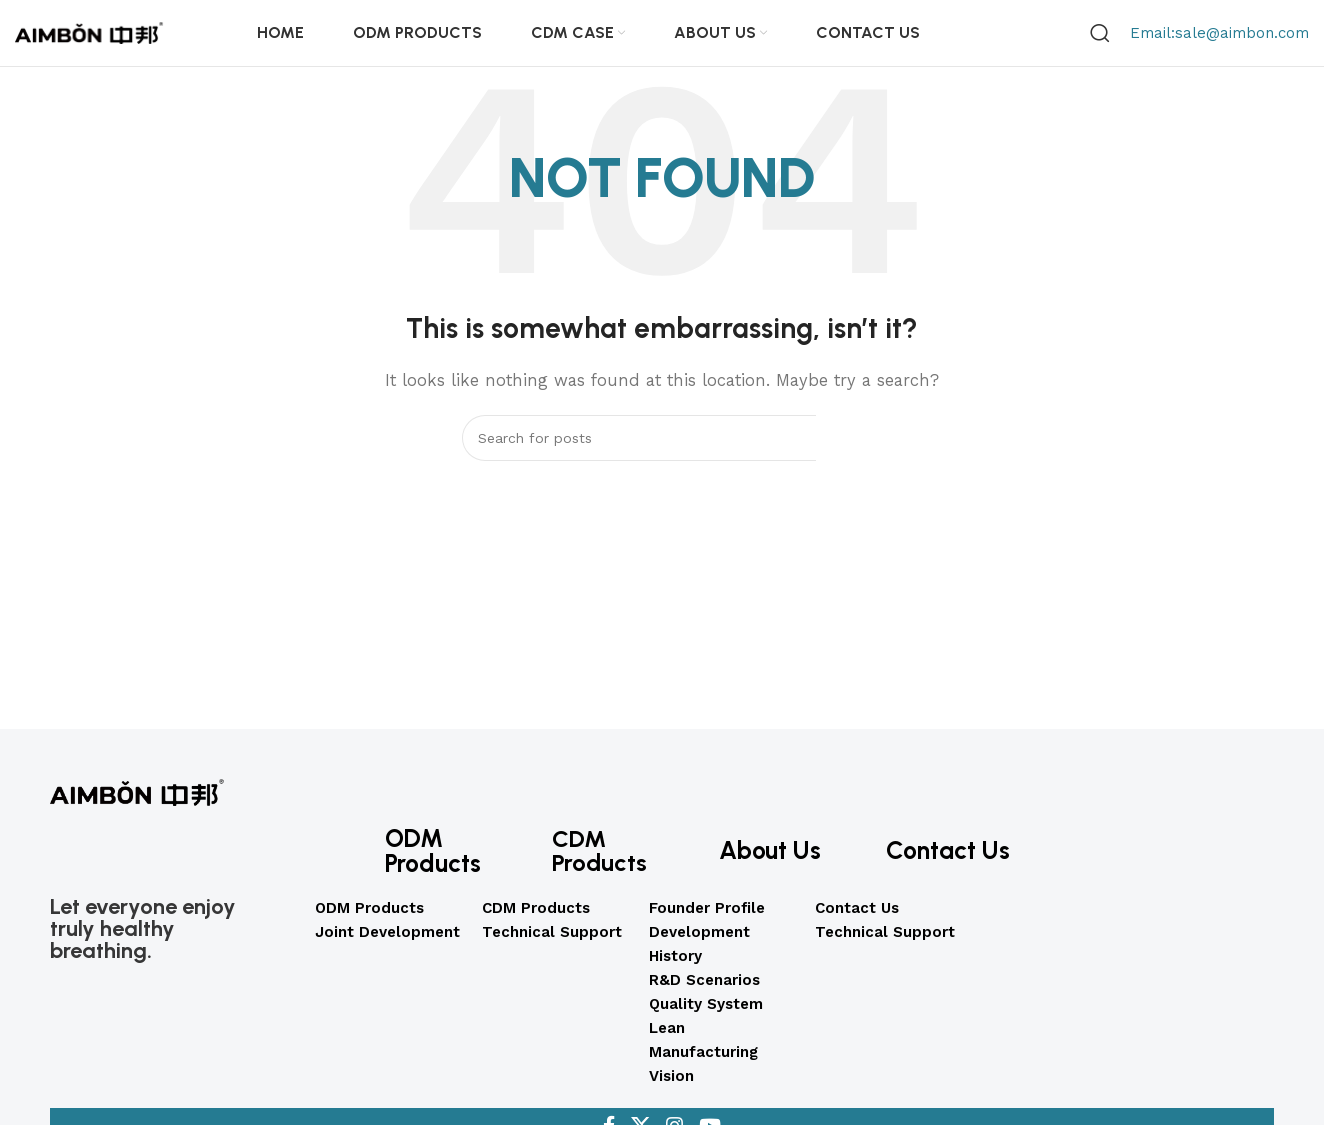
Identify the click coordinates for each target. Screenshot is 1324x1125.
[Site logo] (90, 39)
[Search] (1100, 40)
